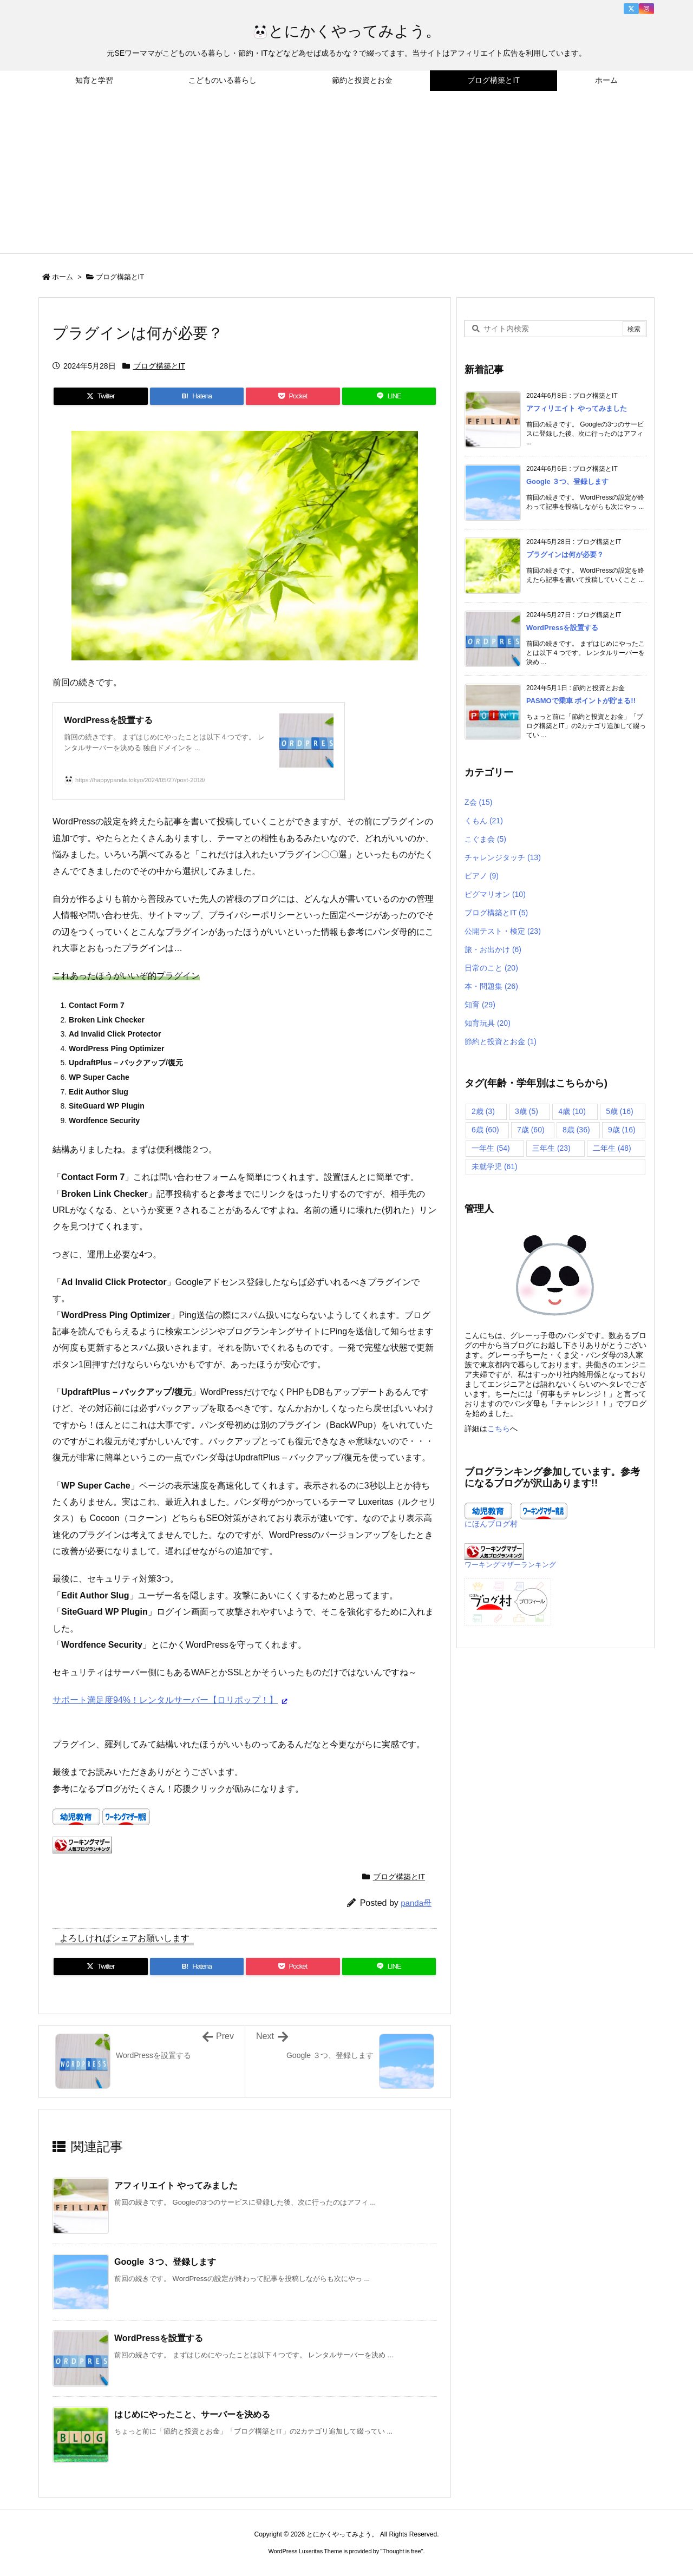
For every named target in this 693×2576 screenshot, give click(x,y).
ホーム (62, 277)
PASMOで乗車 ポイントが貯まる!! (581, 701)
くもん (484, 820)
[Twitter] (101, 396)
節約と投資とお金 (501, 1041)
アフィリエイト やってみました (176, 2185)
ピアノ (482, 875)
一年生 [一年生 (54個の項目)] (491, 1148)
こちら (498, 1428)
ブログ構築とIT (120, 277)
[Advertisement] (346, 172)
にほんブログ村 (491, 1523)
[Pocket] (293, 396)
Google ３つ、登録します (165, 2261)
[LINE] (389, 396)
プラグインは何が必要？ (565, 554)
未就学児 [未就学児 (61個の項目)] (495, 1166)
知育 (480, 1004)
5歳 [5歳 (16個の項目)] (619, 1111)
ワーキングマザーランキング (510, 1565)
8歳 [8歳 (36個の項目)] (576, 1129)
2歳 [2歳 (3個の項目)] (483, 1111)
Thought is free (401, 2551)
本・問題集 (491, 986)
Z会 (478, 802)
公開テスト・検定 (503, 931)
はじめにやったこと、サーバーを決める (192, 2414)
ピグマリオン (495, 894)
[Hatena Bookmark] (197, 396)
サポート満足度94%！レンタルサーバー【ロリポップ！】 (165, 1700)
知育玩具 (488, 1023)
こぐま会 (485, 839)
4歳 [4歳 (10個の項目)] (572, 1111)
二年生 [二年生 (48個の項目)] (612, 1148)
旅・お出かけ (493, 949)
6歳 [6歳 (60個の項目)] (485, 1129)
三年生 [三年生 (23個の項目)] (551, 1148)
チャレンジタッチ (503, 857)
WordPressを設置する (158, 2338)
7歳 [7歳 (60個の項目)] (531, 1129)
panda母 (416, 1903)
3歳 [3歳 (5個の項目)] (526, 1111)
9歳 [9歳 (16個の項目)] (622, 1129)
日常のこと (491, 967)
